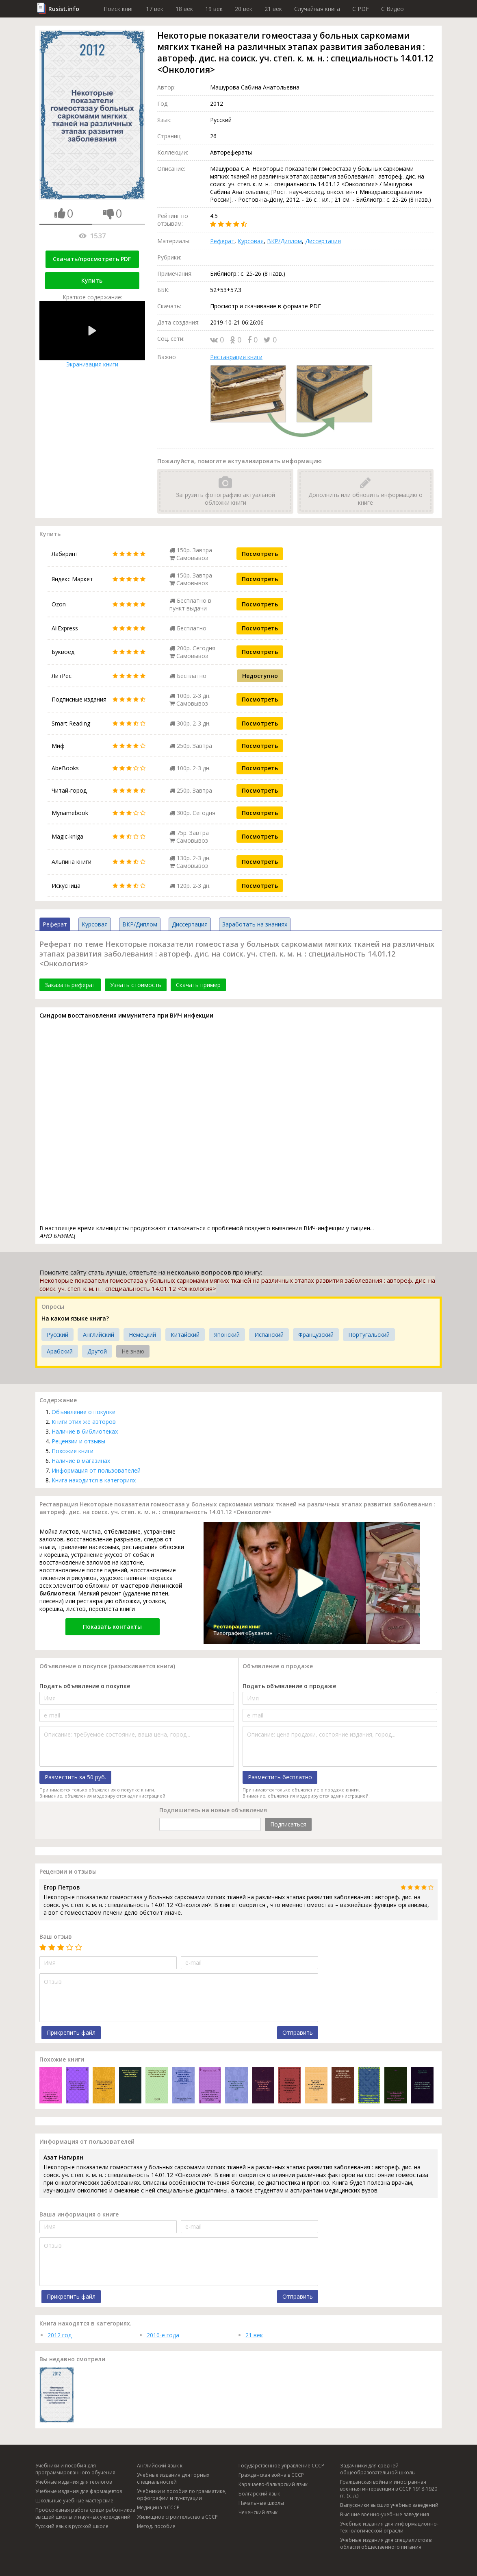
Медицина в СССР (158, 2507)
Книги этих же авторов (84, 1421)
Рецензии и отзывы (78, 1441)
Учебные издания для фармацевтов (78, 2491)
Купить (91, 280)
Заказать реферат (70, 985)
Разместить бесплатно (280, 1777)
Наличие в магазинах (81, 1461)
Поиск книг (119, 9)
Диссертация (323, 241)
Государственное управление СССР (281, 2465)
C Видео (392, 9)
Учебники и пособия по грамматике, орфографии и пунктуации (181, 2495)
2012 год (60, 2335)
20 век (243, 9)
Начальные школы (261, 2503)
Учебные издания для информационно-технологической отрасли (389, 2527)
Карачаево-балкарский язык (273, 2484)
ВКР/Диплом (284, 241)
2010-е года (163, 2335)
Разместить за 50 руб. (75, 1777)
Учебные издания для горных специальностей (173, 2478)
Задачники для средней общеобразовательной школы (378, 2469)
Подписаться (288, 1824)
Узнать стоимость (135, 985)
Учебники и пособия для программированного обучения (75, 2469)
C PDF (360, 9)
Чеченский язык (258, 2512)
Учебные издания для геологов (73, 2481)
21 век (273, 9)
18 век (184, 9)
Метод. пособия (156, 2526)
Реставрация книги (236, 357)
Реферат (222, 241)
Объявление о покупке (83, 1412)
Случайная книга (317, 9)
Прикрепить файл (71, 2032)
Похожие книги (72, 1451)
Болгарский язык (259, 2493)
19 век (214, 9)
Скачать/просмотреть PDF (92, 259)
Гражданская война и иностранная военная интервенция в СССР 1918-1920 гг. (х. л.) (388, 2488)
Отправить (297, 2032)
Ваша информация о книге (79, 2214)
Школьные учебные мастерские (74, 2500)
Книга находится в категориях (94, 1480)
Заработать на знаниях (254, 924)
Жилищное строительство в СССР (177, 2516)
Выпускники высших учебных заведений (389, 2505)
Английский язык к (159, 2465)
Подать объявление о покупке (84, 1686)
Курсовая (251, 241)
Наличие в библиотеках (85, 1431)
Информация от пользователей (96, 1470)
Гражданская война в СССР (271, 2474)
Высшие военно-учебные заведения (384, 2514)
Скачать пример (198, 985)
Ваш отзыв (55, 1936)
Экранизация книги (92, 334)
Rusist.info (63, 9)
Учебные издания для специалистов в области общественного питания (385, 2543)
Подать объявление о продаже (289, 1686)
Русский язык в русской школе (71, 2526)
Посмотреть (260, 554)
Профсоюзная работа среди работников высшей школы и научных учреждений (85, 2513)
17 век (154, 9)
